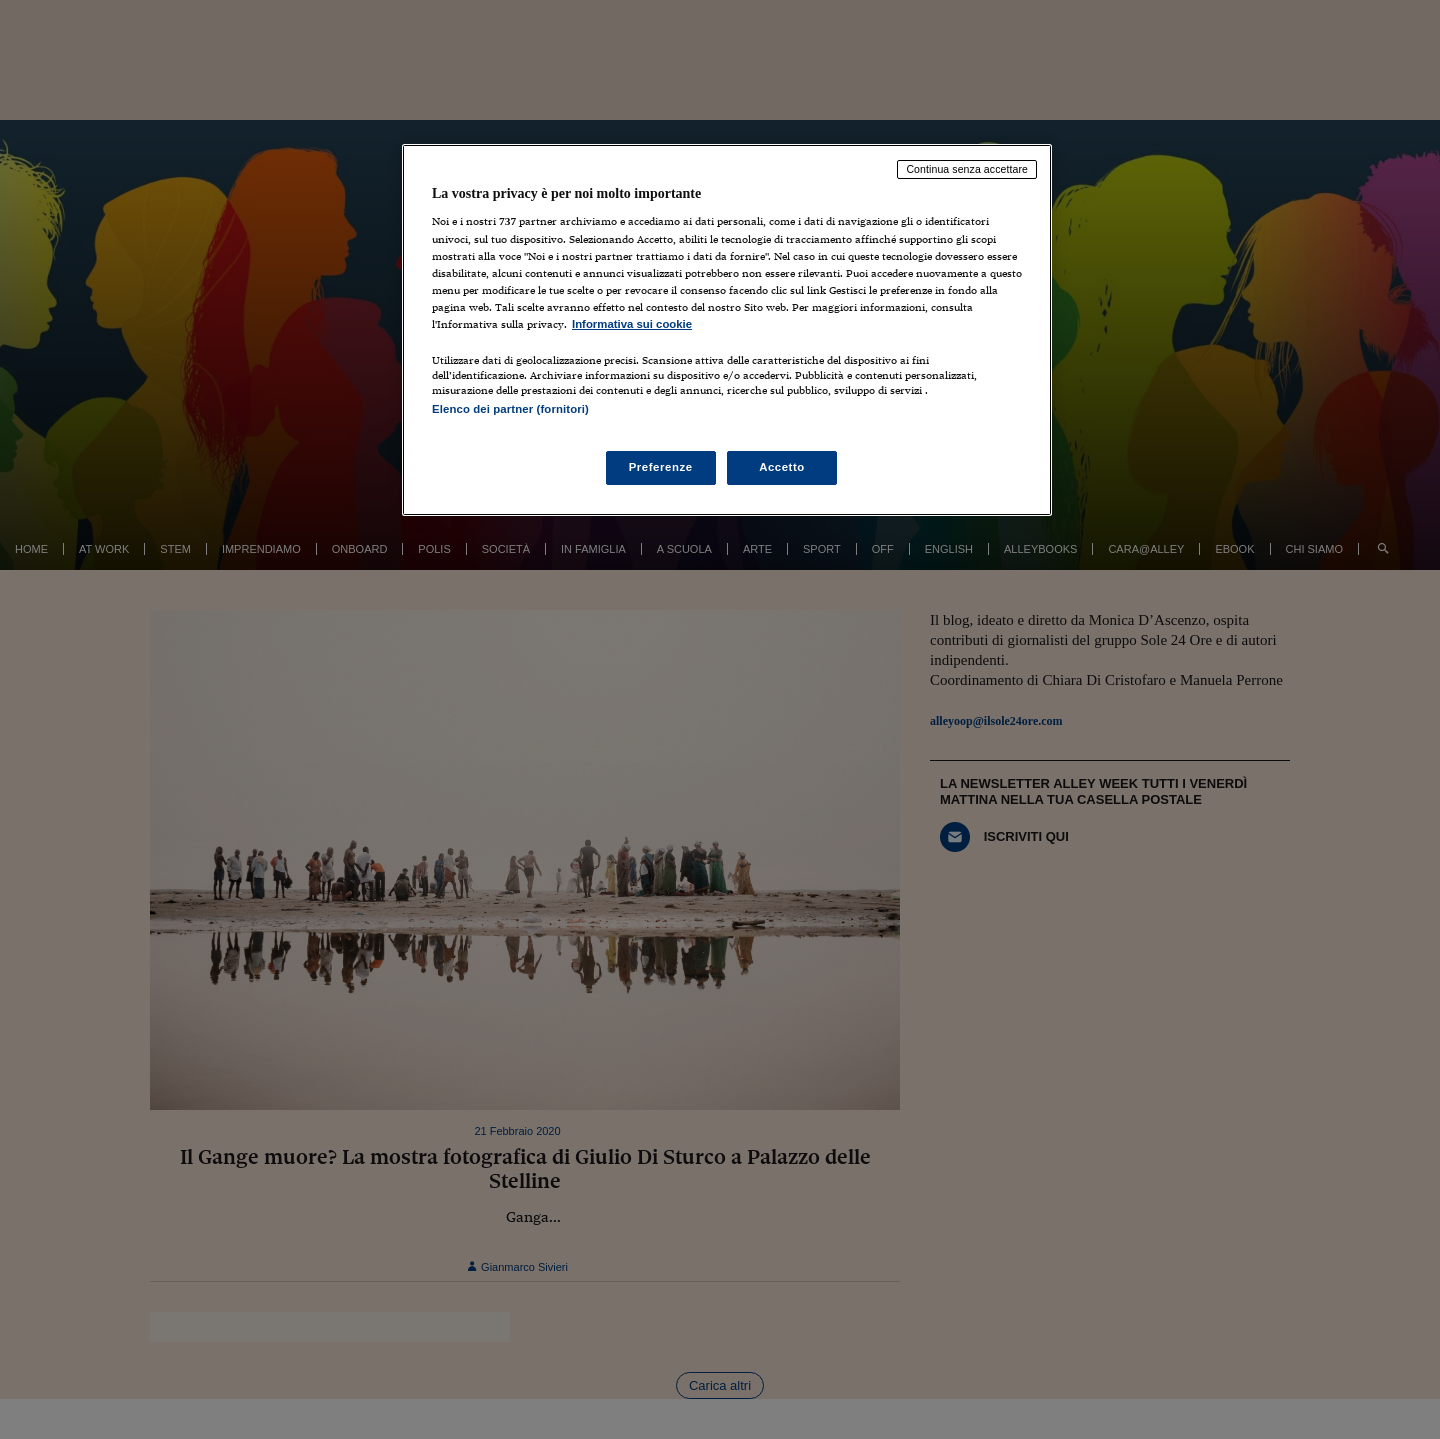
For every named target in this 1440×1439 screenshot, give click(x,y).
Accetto (782, 467)
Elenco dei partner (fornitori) (510, 409)
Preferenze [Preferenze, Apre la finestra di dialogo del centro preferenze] (661, 467)
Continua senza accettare (967, 169)
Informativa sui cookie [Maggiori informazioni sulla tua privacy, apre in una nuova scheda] (632, 324)
